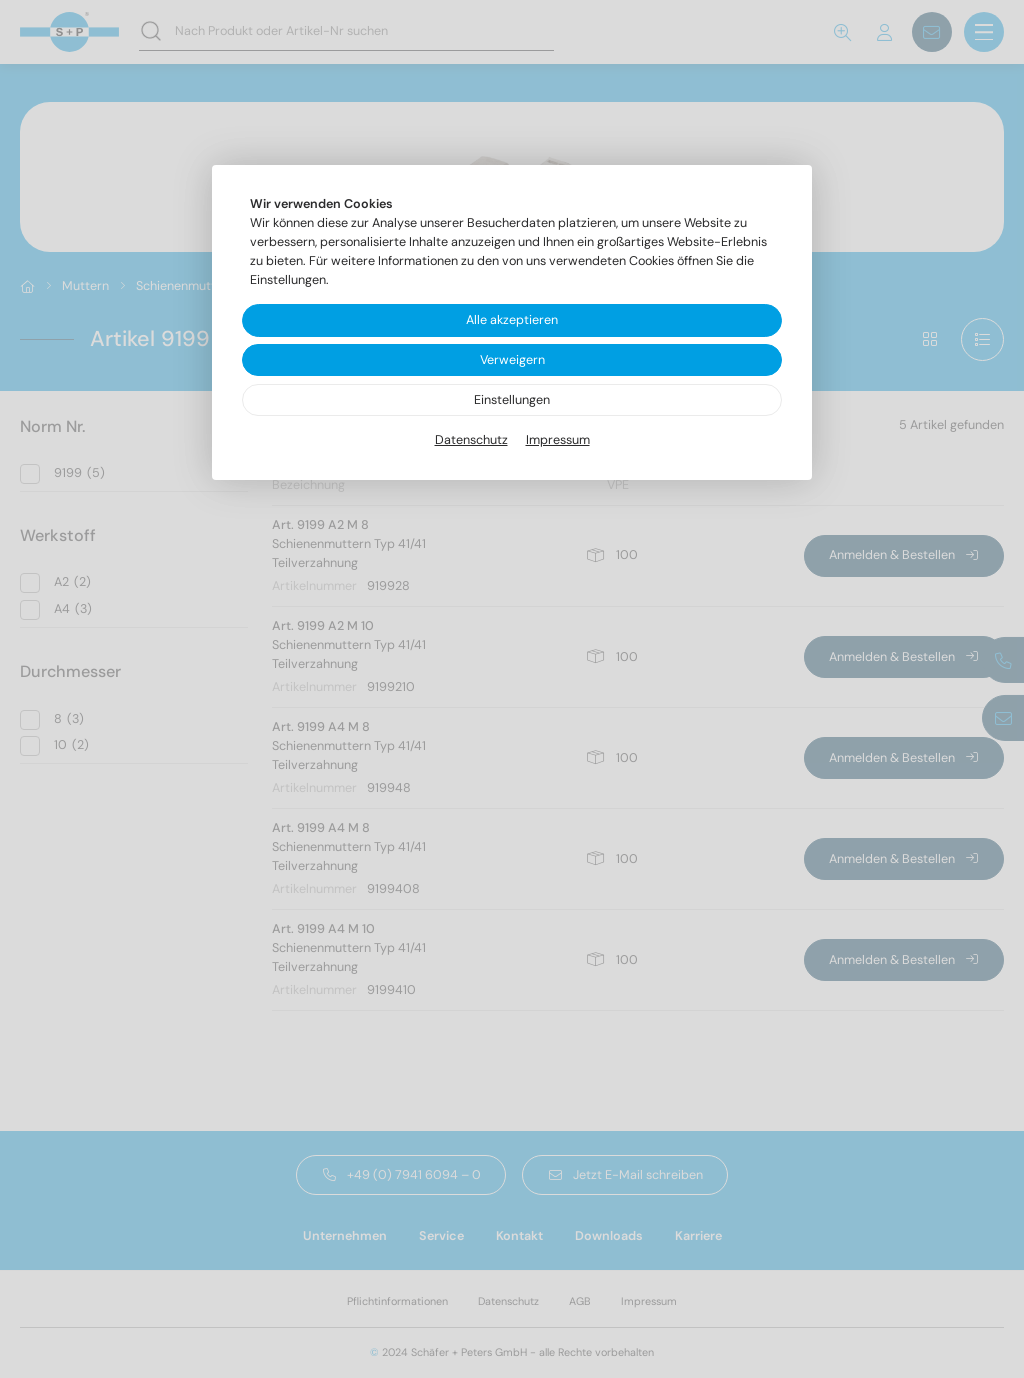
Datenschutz (471, 440)
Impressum (558, 440)
